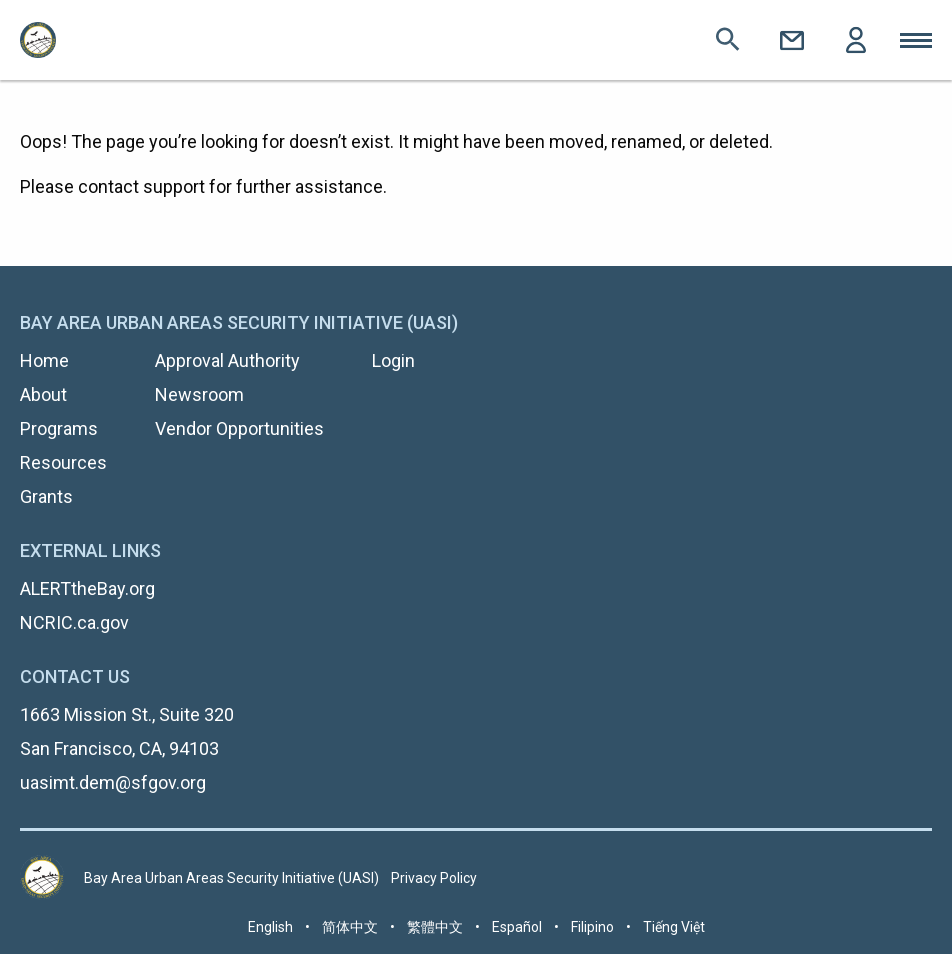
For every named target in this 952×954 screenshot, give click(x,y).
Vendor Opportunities (239, 428)
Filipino (592, 927)
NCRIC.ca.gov (74, 622)
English (270, 927)
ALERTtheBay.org (87, 588)
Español (517, 927)
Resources (63, 462)
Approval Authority (227, 360)
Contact (792, 40)
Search (728, 40)
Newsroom (199, 394)
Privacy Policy (434, 878)
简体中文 (350, 927)
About (43, 394)
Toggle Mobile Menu (916, 40)
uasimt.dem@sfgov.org (113, 782)
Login (856, 40)
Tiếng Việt (674, 927)
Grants (46, 496)
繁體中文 (435, 927)
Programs (59, 428)
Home (44, 360)
